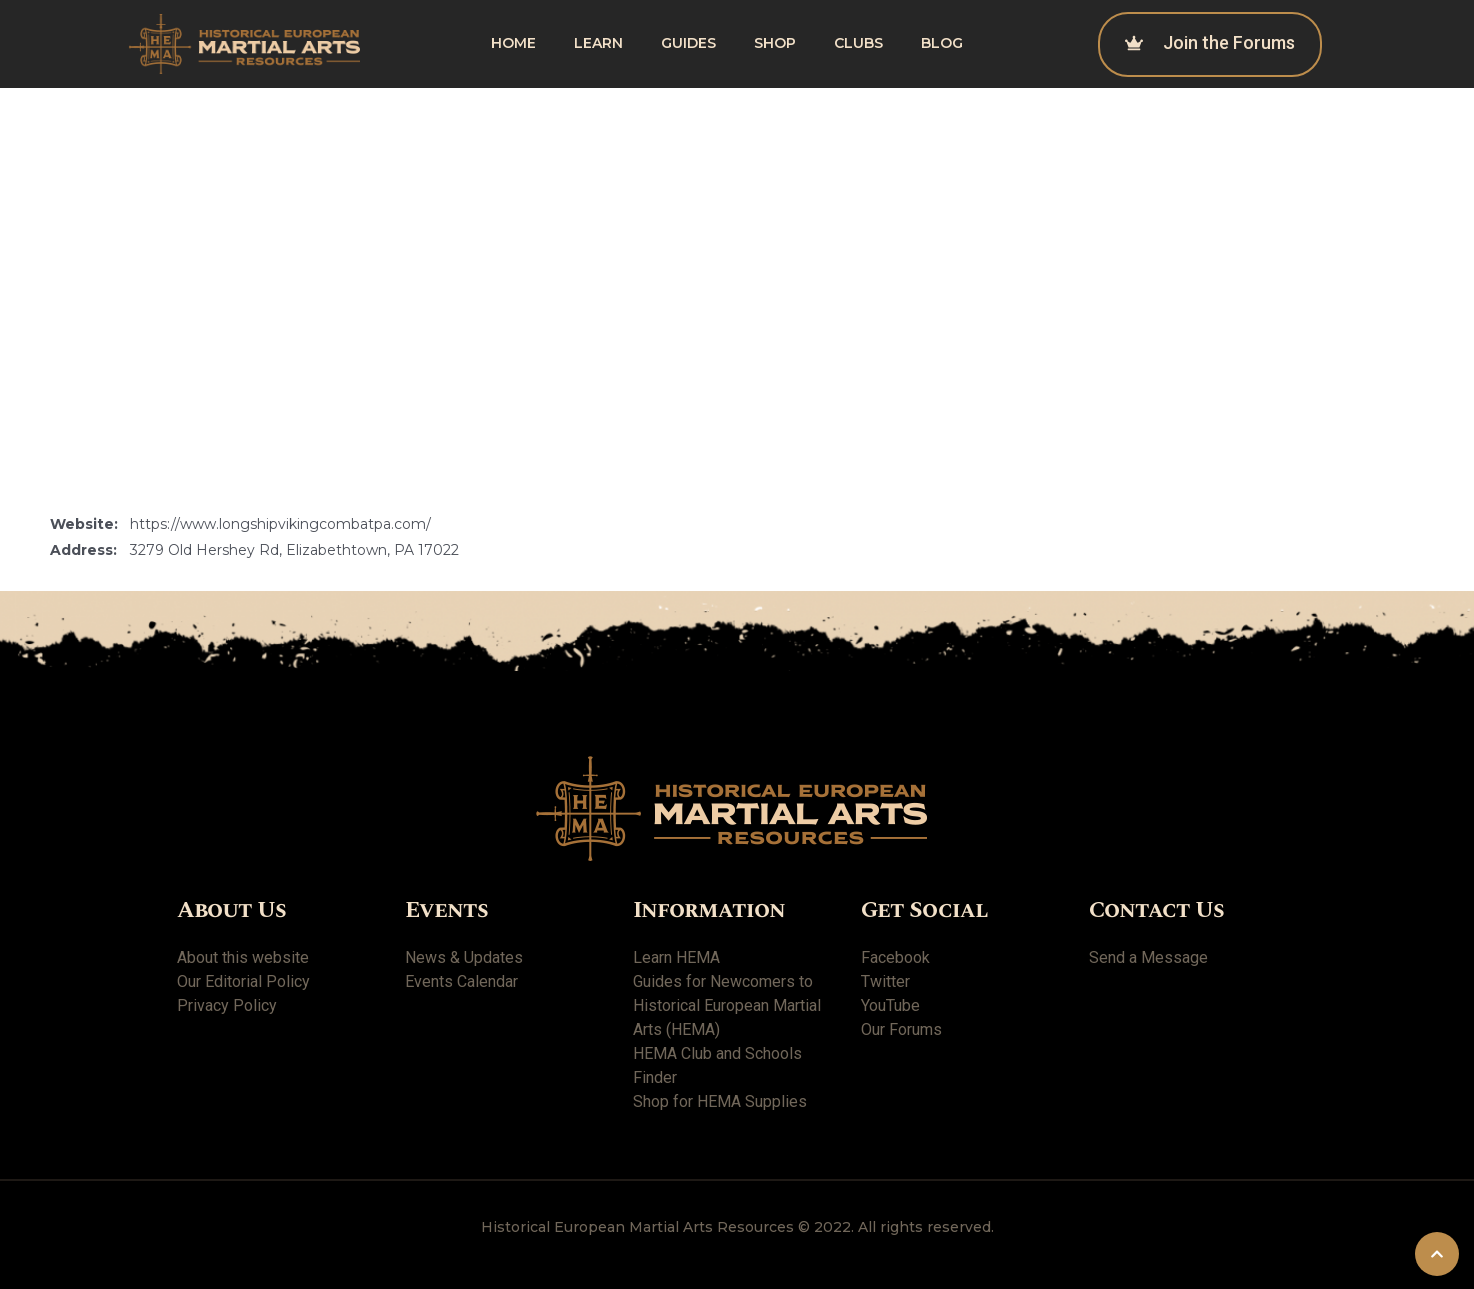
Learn (598, 43)
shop (775, 43)
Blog (942, 43)
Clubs (858, 43)
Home (513, 43)
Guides (688, 43)
